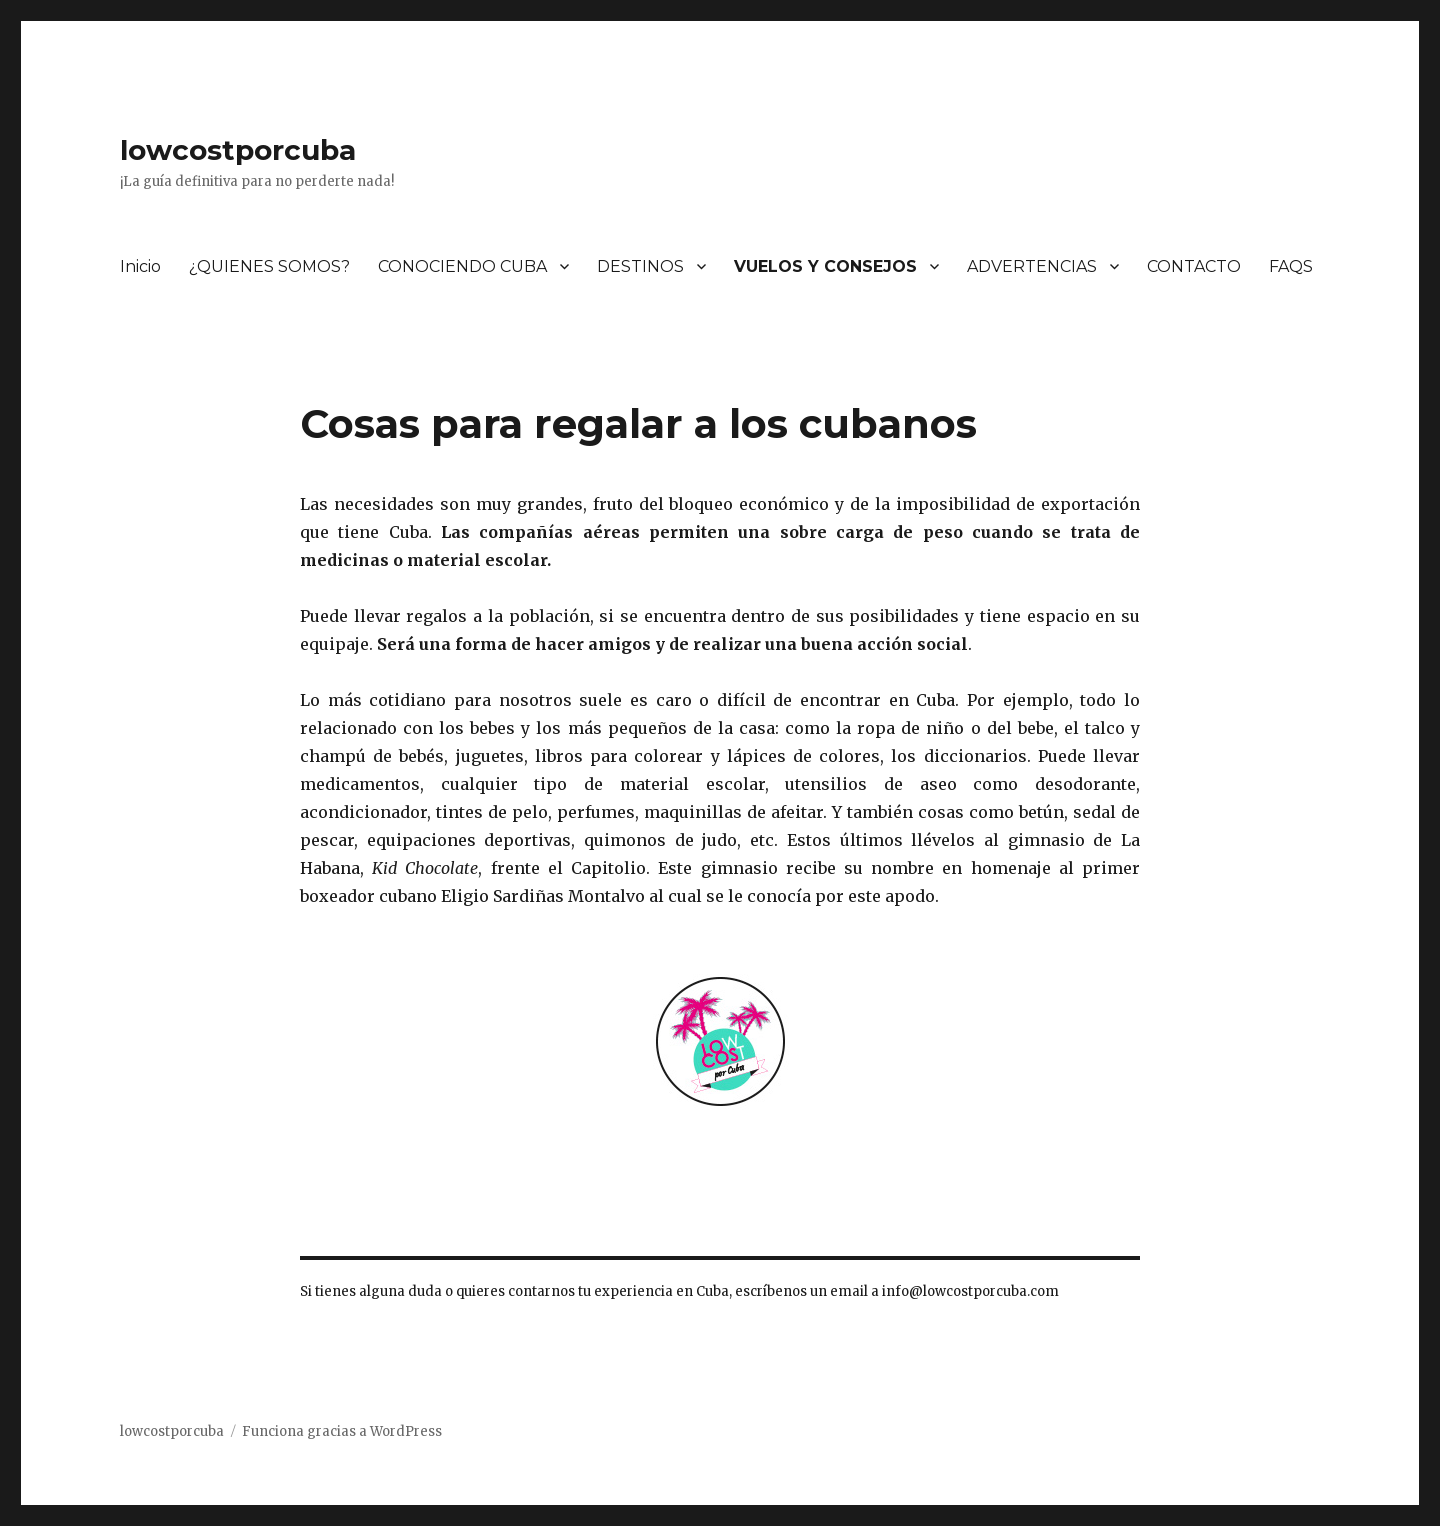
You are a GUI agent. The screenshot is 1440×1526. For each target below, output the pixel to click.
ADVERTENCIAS (1032, 266)
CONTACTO (1194, 266)
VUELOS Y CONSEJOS (825, 266)
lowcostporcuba (238, 150)
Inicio (140, 266)
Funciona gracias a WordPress (342, 1431)
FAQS (1291, 266)
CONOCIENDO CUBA (462, 266)
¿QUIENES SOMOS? (269, 266)
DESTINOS (640, 266)
